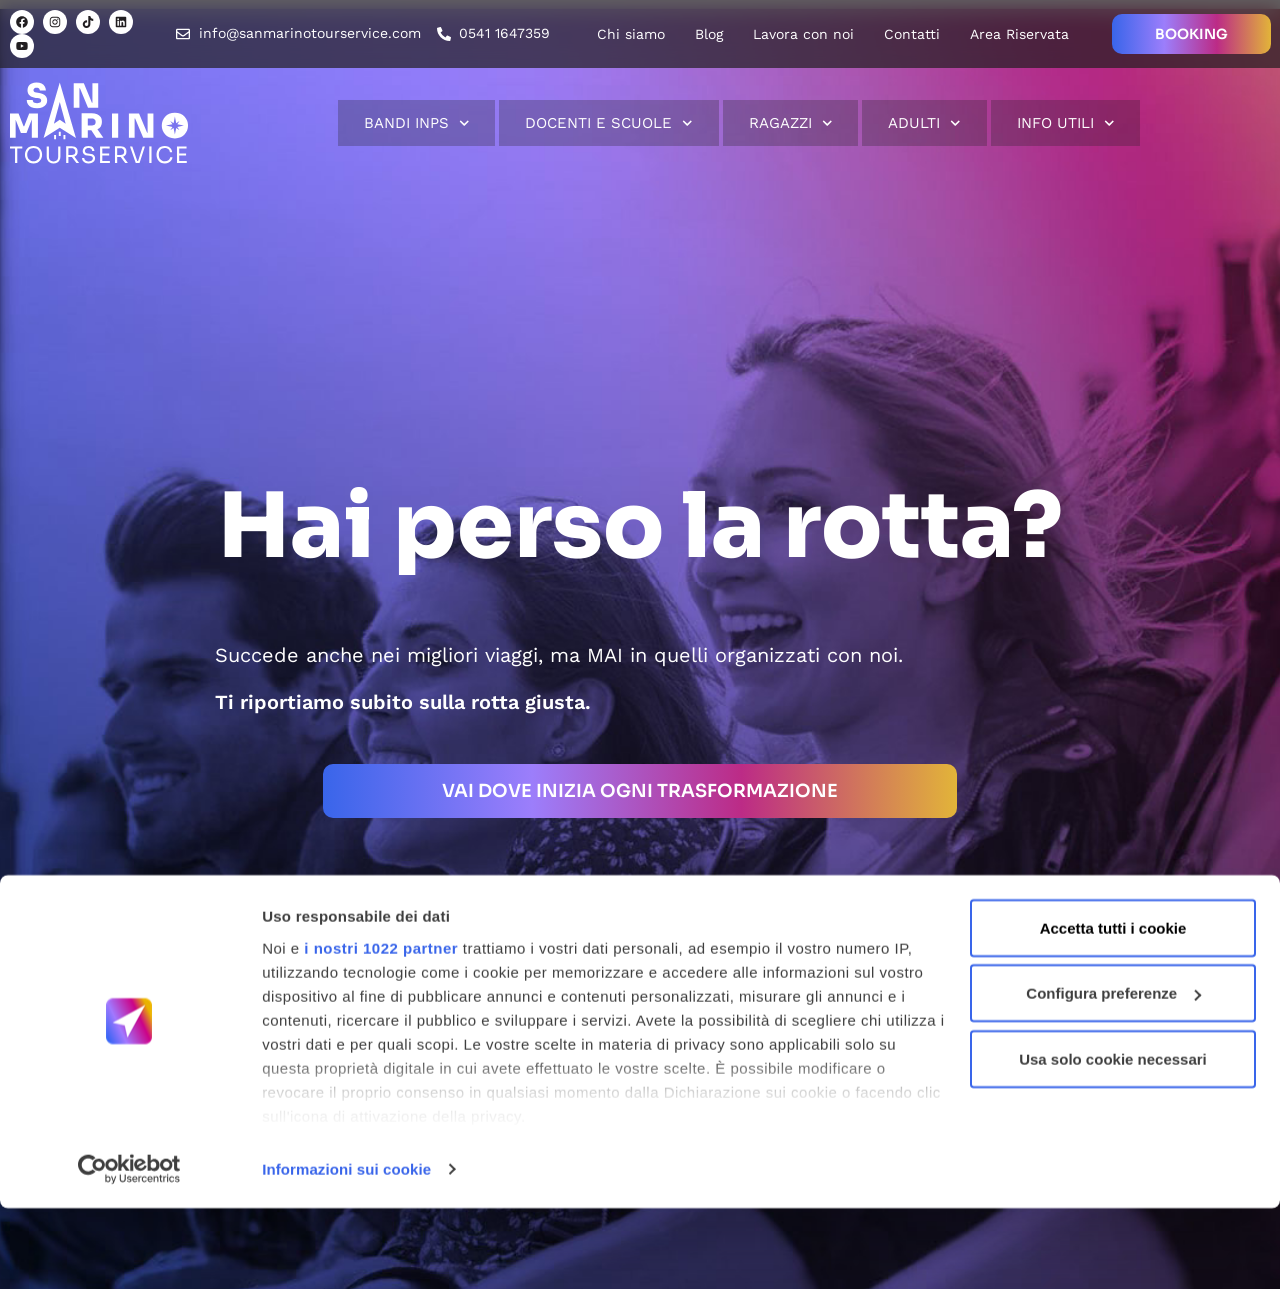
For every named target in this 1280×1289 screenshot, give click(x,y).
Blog (709, 34)
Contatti (912, 34)
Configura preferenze (1113, 1074)
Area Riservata (1019, 34)
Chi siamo (631, 34)
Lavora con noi (803, 34)
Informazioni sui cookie (346, 1249)
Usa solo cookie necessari (1113, 1139)
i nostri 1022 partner (381, 1028)
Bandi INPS (417, 123)
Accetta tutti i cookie (1113, 1008)
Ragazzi (791, 123)
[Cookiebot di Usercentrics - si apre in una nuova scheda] (129, 1250)
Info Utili (1066, 123)
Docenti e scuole (609, 123)
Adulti (924, 123)
